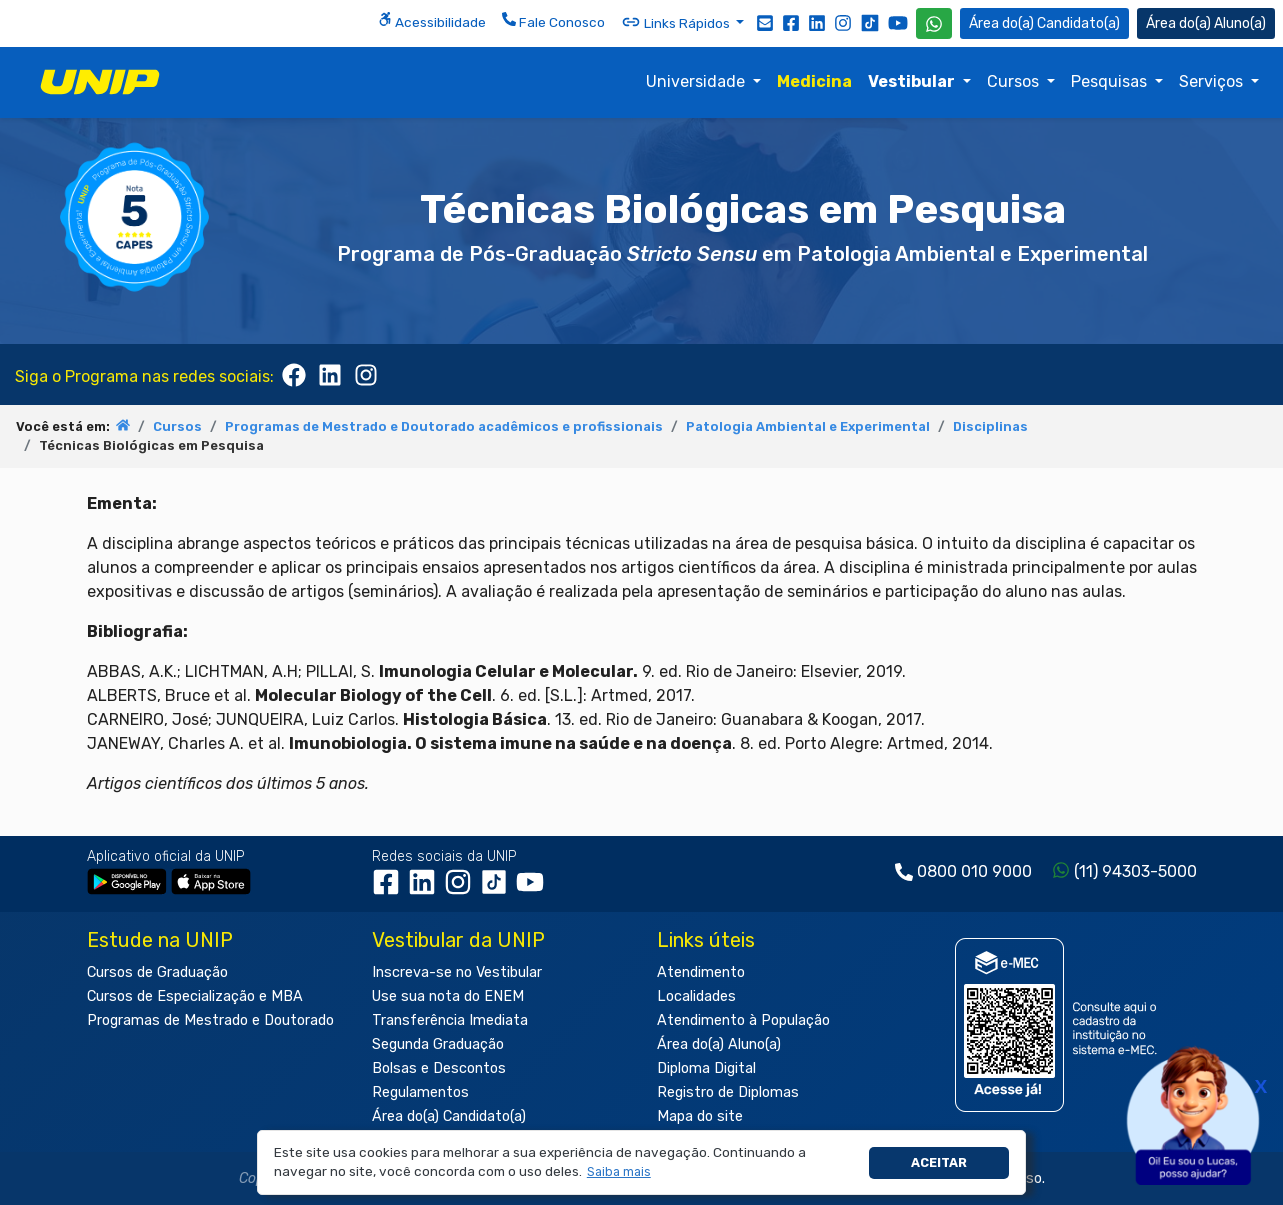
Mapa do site (700, 1116)
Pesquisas (1111, 81)
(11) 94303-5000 (1135, 871)
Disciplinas (990, 426)
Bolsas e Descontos (439, 1068)
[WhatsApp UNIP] (934, 23)
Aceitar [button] (939, 1162)
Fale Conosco (553, 21)
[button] (618, 1172)
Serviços (1213, 81)
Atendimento (701, 972)
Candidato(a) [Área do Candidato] (1044, 23)
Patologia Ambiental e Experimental (808, 426)
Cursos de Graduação (157, 972)
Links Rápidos (677, 22)
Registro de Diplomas (728, 1092)
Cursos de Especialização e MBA (195, 996)
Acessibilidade (432, 21)
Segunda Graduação (438, 1044)
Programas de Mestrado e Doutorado (210, 1020)
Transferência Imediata (450, 1020)
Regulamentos (420, 1092)
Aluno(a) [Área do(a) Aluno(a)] (1206, 23)
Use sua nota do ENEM (448, 996)
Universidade (697, 81)
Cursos (1015, 81)
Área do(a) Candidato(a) (449, 1116)
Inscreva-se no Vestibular (457, 972)
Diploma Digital (706, 1068)
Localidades (696, 996)
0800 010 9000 (974, 871)
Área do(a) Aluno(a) (719, 1044)
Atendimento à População (743, 1020)
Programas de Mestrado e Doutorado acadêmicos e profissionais (444, 426)
